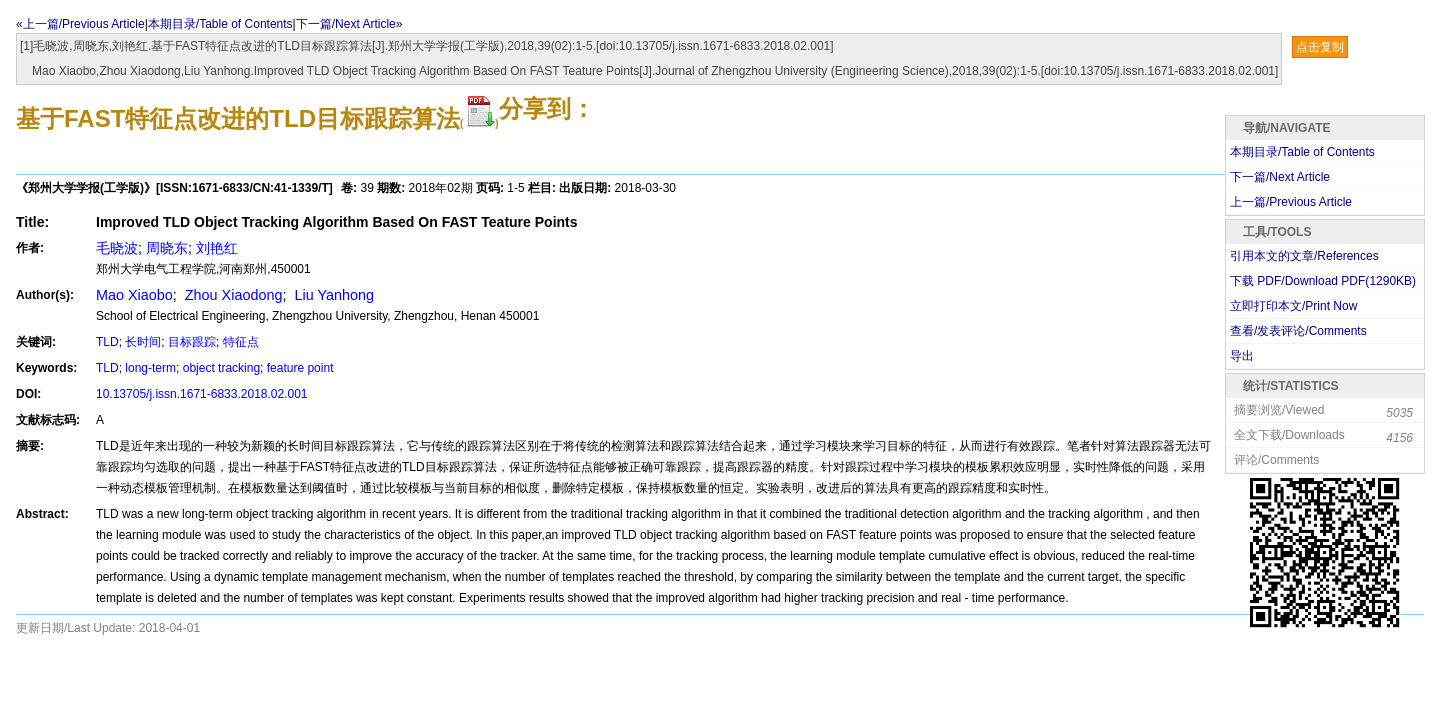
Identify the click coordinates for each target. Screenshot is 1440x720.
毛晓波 (117, 248)
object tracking (221, 368)
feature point (300, 368)
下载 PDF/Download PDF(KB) (1323, 281)
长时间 (143, 342)
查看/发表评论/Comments (1298, 331)
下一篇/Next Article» (349, 24)
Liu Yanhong (332, 295)
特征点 (241, 342)
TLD (107, 342)
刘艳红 (217, 248)
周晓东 (167, 248)
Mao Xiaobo (134, 295)
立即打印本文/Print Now (1293, 306)
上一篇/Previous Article (1291, 202)
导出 (1242, 356)
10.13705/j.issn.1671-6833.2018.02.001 (202, 394)
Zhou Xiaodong (232, 295)
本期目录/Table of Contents (220, 24)
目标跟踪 (192, 342)
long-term (150, 368)
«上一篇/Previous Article (80, 24)
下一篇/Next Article (1280, 177)
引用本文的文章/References (1304, 256)
